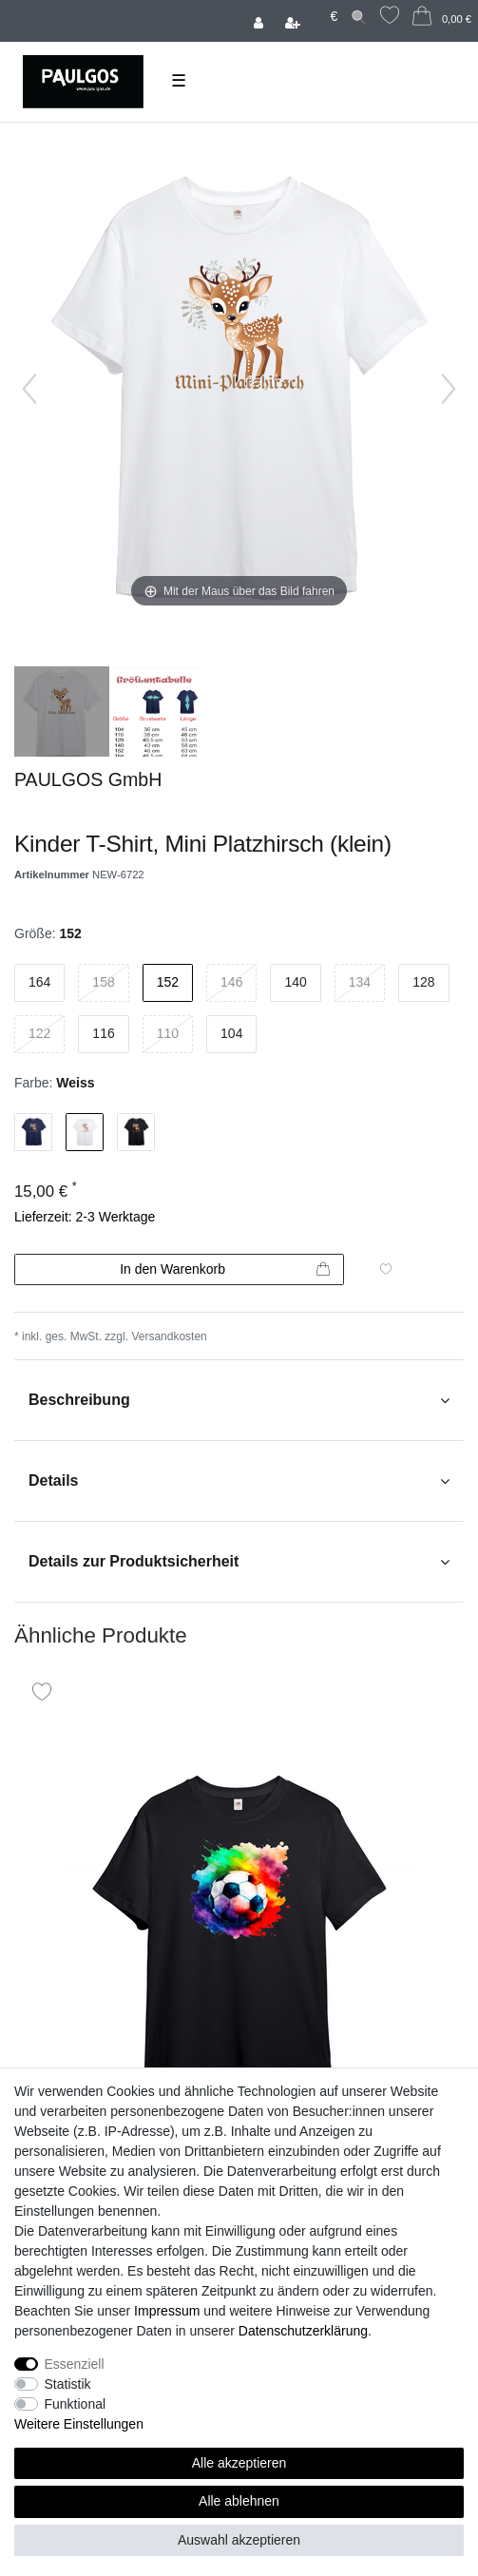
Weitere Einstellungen (78, 2424)
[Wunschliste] (389, 17)
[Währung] (333, 16)
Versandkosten (168, 1336)
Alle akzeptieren (239, 2462)
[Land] (316, 7)
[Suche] (358, 16)
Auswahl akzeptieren (239, 2539)
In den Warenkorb (225, 1269)
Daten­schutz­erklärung (303, 2330)
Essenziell (75, 2364)
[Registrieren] (294, 21)
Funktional (75, 2404)
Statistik (68, 2384)
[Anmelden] (260, 21)
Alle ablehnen (239, 2501)
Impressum (167, 2310)
